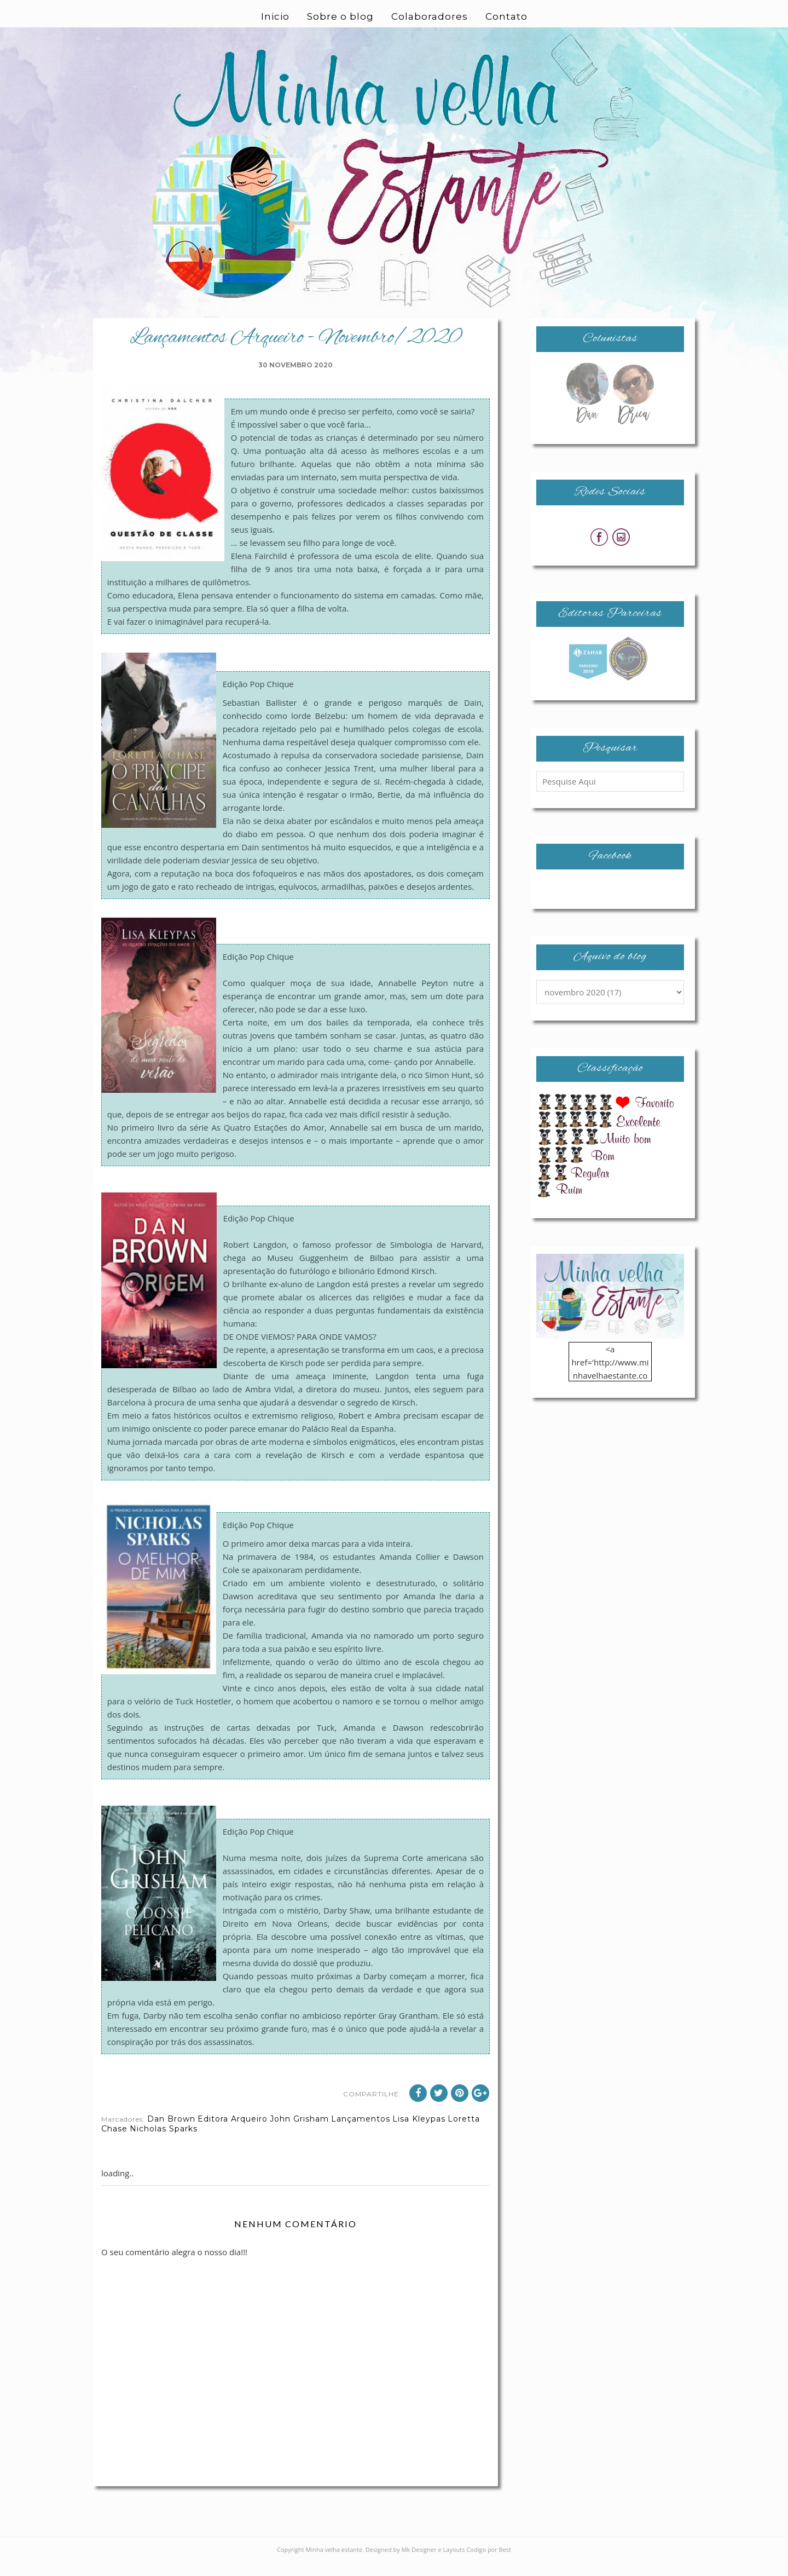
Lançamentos (360, 2132)
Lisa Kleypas (418, 2132)
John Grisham (299, 2132)
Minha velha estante (334, 2562)
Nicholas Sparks (164, 2142)
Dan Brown (171, 2132)
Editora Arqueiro (233, 2132)
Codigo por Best (488, 2562)
